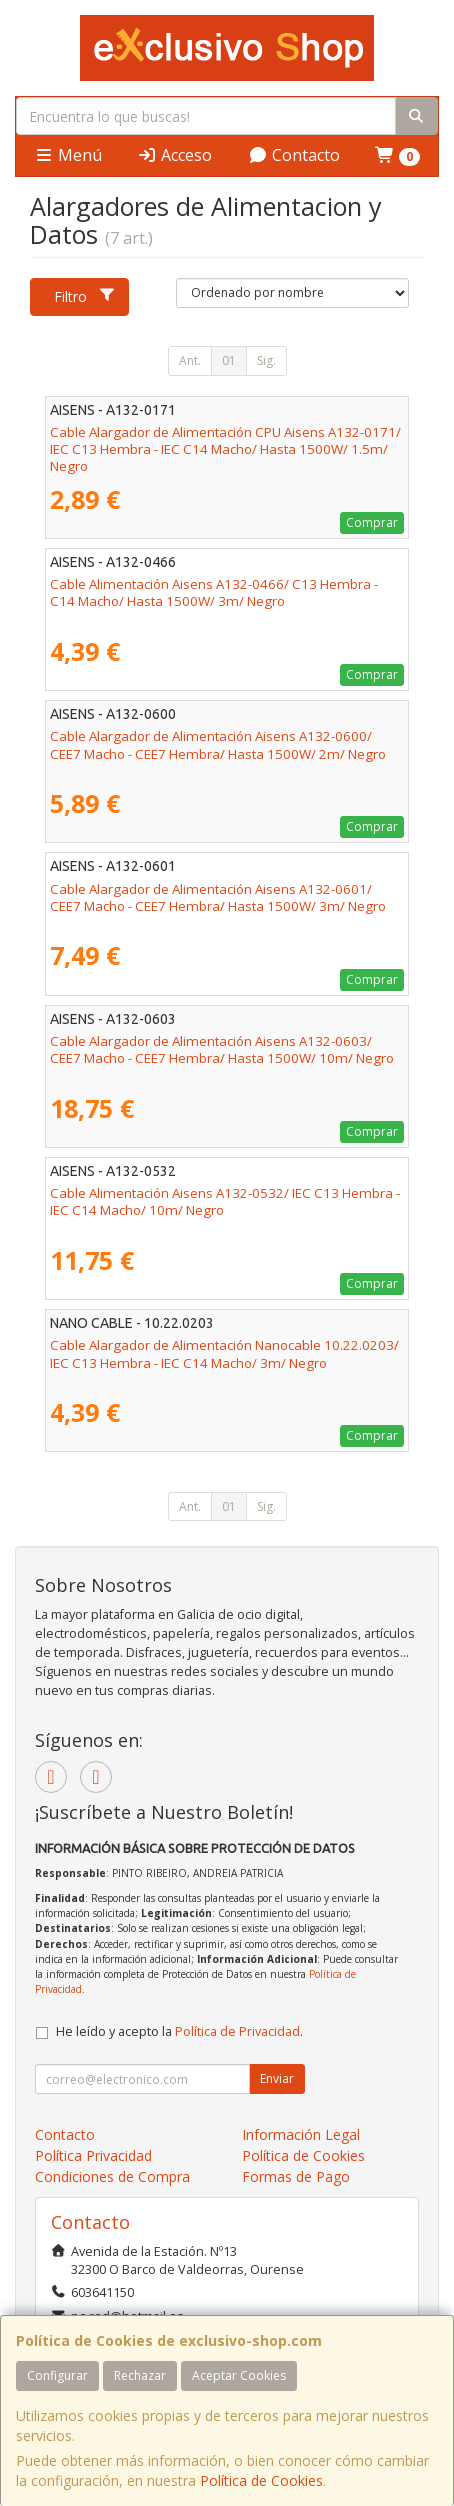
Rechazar (140, 2375)
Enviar (277, 2078)
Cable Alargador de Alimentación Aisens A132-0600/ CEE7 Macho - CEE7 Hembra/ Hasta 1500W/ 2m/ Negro (218, 744)
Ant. (190, 360)
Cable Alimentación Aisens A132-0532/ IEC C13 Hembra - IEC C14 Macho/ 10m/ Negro (225, 1201)
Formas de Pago (296, 2176)
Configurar (57, 2375)
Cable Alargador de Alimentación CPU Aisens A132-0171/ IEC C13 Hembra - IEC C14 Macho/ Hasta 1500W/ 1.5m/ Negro (225, 449)
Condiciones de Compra (112, 2176)
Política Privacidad (93, 2155)
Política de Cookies (261, 2480)
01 (229, 360)
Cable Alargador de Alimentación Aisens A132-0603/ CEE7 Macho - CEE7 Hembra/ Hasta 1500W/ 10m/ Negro (222, 1049)
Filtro (85, 296)
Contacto (294, 155)
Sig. (266, 360)
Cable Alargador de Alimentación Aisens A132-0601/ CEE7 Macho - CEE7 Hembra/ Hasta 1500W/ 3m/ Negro (218, 897)
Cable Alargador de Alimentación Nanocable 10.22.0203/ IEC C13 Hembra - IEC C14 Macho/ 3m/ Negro (224, 1353)
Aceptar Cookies (239, 2375)
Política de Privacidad (237, 2031)
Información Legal (301, 2134)
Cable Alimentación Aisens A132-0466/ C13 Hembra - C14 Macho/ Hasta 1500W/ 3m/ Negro (214, 592)
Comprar (372, 522)
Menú (68, 155)
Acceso (174, 155)
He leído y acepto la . (179, 2031)
